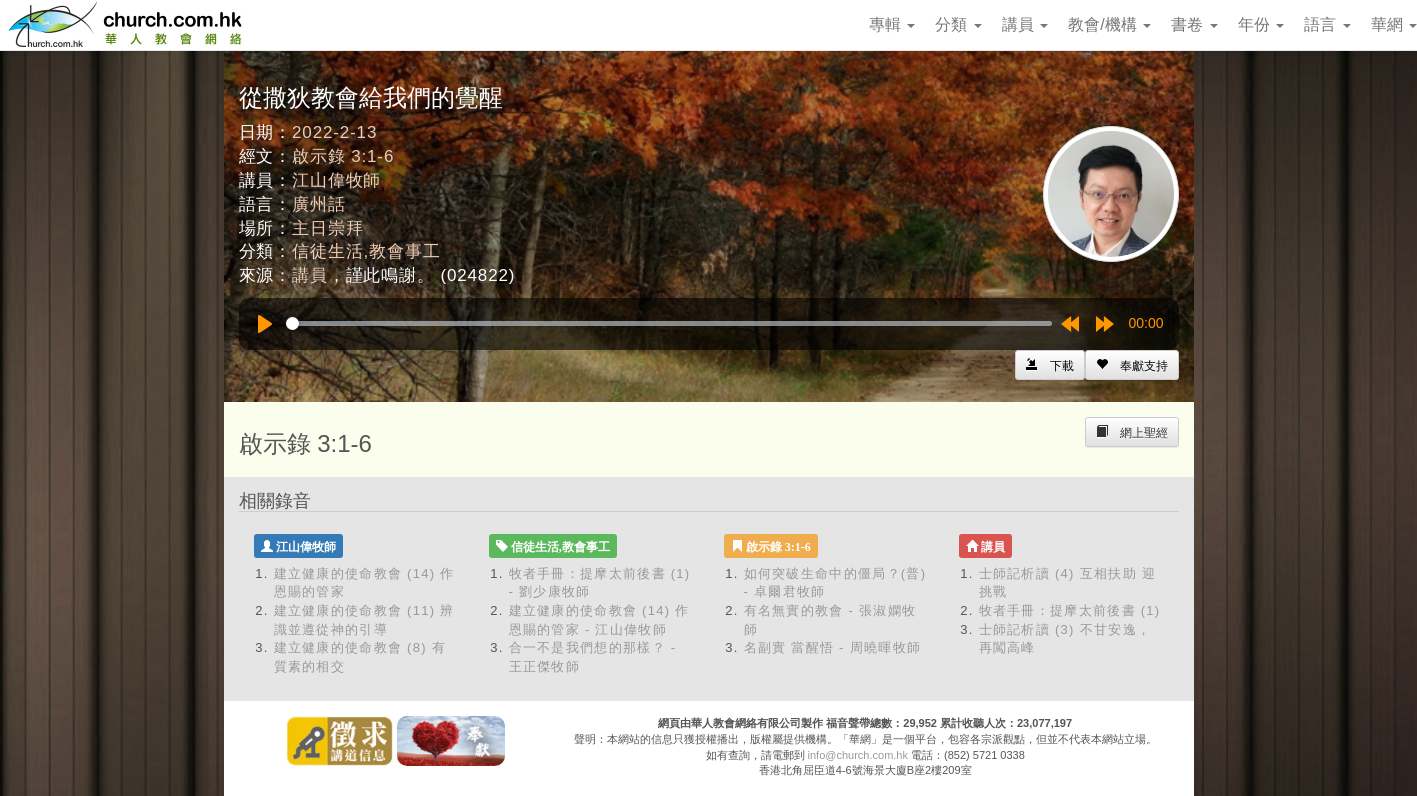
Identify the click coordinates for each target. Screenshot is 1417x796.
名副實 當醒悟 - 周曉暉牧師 (833, 647)
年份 (1261, 24)
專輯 (892, 24)
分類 (958, 24)
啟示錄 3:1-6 (343, 156)
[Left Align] (1132, 365)
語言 (1327, 24)
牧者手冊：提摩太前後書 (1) (1070, 610)
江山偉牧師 (336, 180)
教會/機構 (1109, 24)
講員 (1025, 24)
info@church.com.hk (858, 755)
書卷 (1194, 24)
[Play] (265, 324)
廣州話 (319, 204)
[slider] (669, 323)
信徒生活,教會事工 (366, 251)
